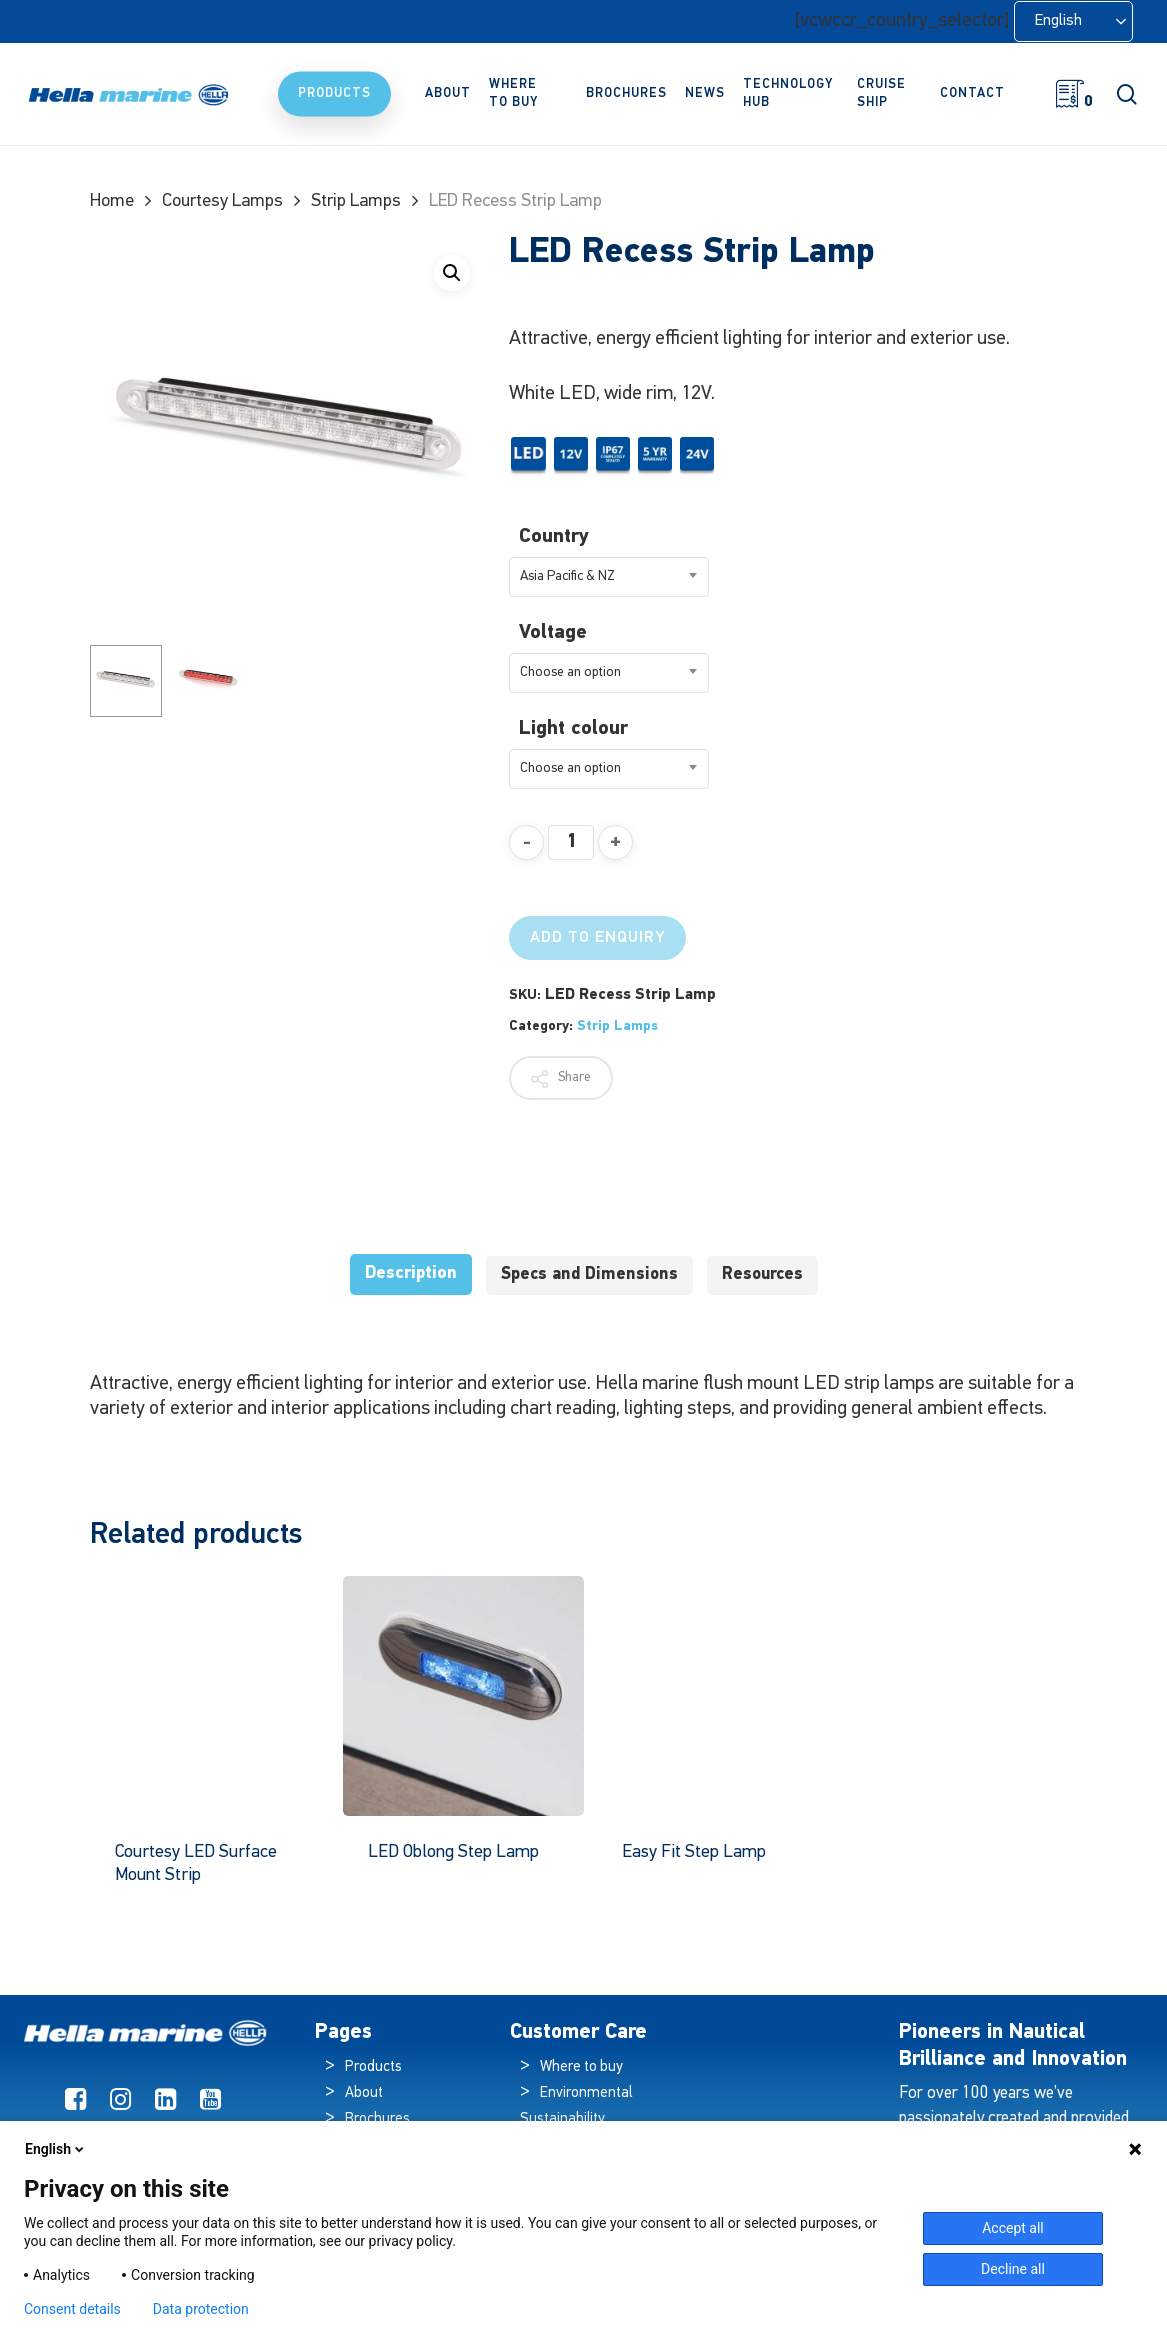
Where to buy (581, 2067)
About (364, 2093)
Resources (762, 1274)
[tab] (411, 1274)
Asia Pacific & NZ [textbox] (567, 576)
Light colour (573, 729)
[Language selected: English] (1073, 21)
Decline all (1013, 2269)
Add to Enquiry (597, 938)
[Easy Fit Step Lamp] (717, 1696)
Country (554, 537)
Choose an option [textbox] (570, 672)
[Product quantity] (571, 842)
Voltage (553, 633)
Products (373, 2067)
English (56, 2149)
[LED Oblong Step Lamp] (463, 1696)
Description (411, 1273)
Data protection (201, 2309)
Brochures (377, 2119)
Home (112, 201)
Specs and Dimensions (589, 1274)
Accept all (1013, 2228)
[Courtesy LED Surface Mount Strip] (210, 1696)
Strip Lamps (356, 201)
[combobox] (609, 577)
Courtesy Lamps (222, 201)
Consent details (72, 2309)
